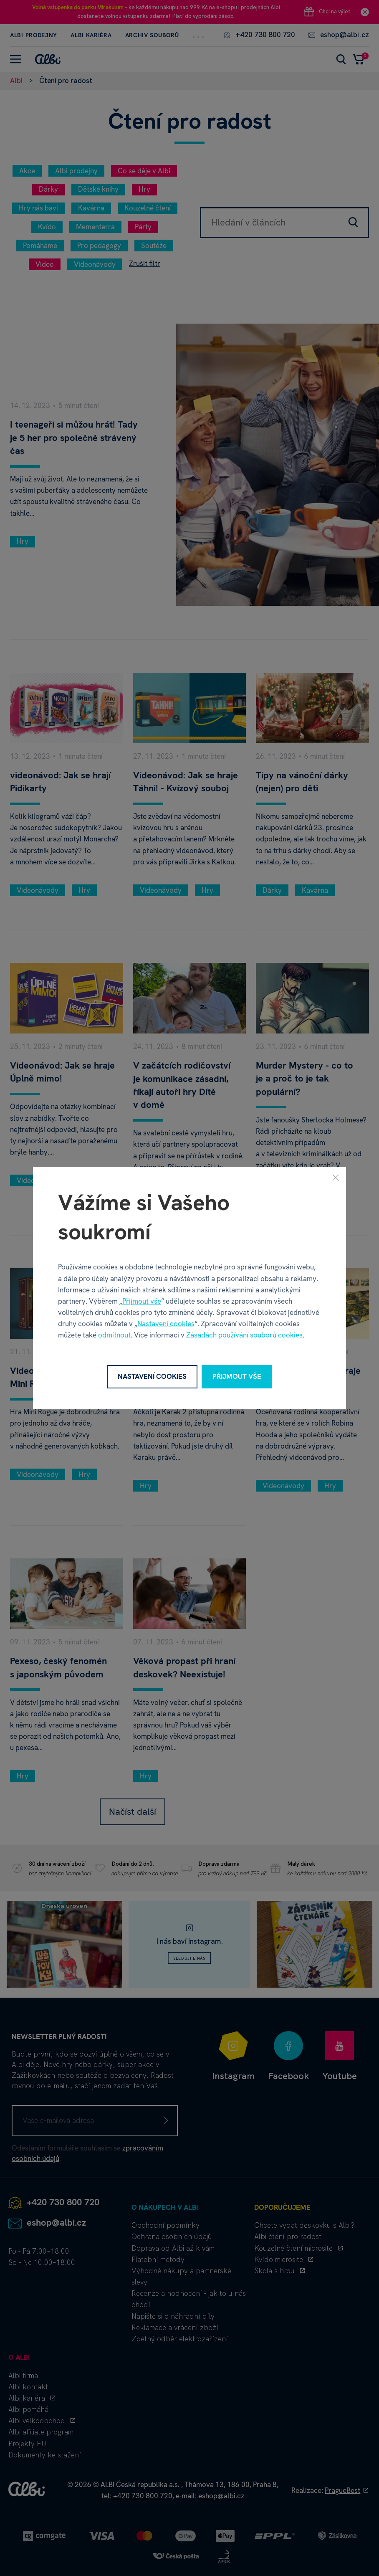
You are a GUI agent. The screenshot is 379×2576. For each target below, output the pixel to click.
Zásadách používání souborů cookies (244, 1335)
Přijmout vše (141, 1301)
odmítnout (114, 1335)
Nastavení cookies (166, 1323)
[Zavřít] (335, 1177)
